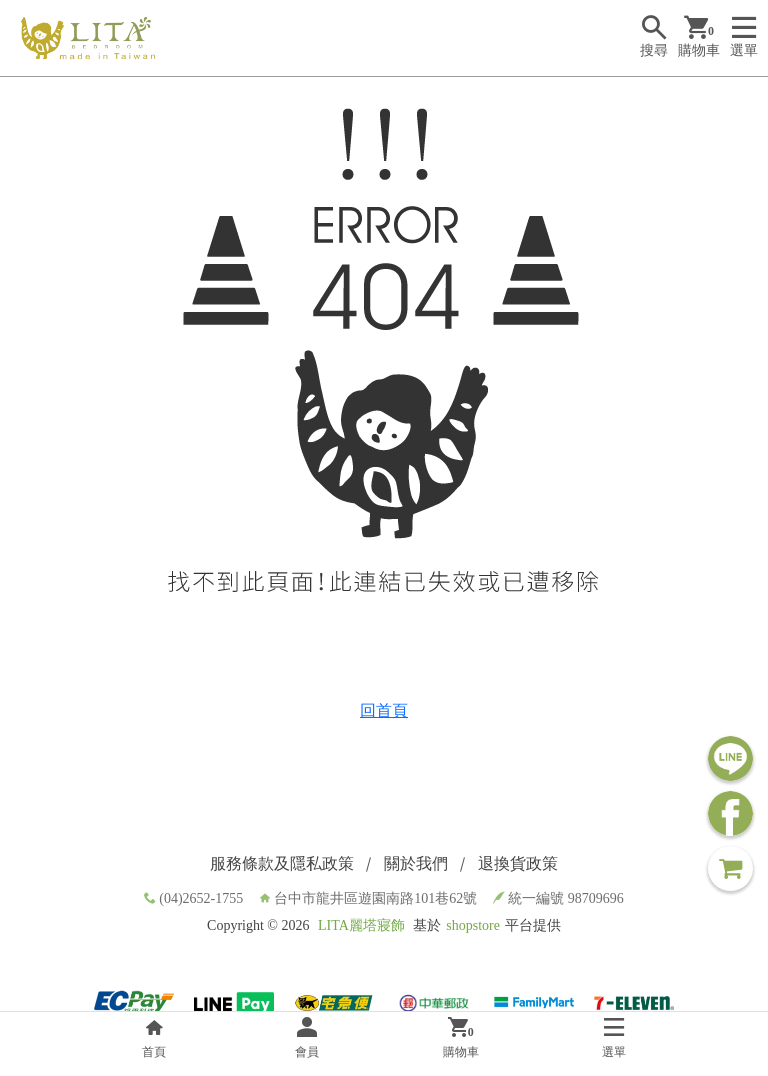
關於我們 (416, 863)
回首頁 (384, 710)
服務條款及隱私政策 (282, 863)
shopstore (473, 925)
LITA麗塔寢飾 (361, 925)
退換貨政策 (518, 863)
